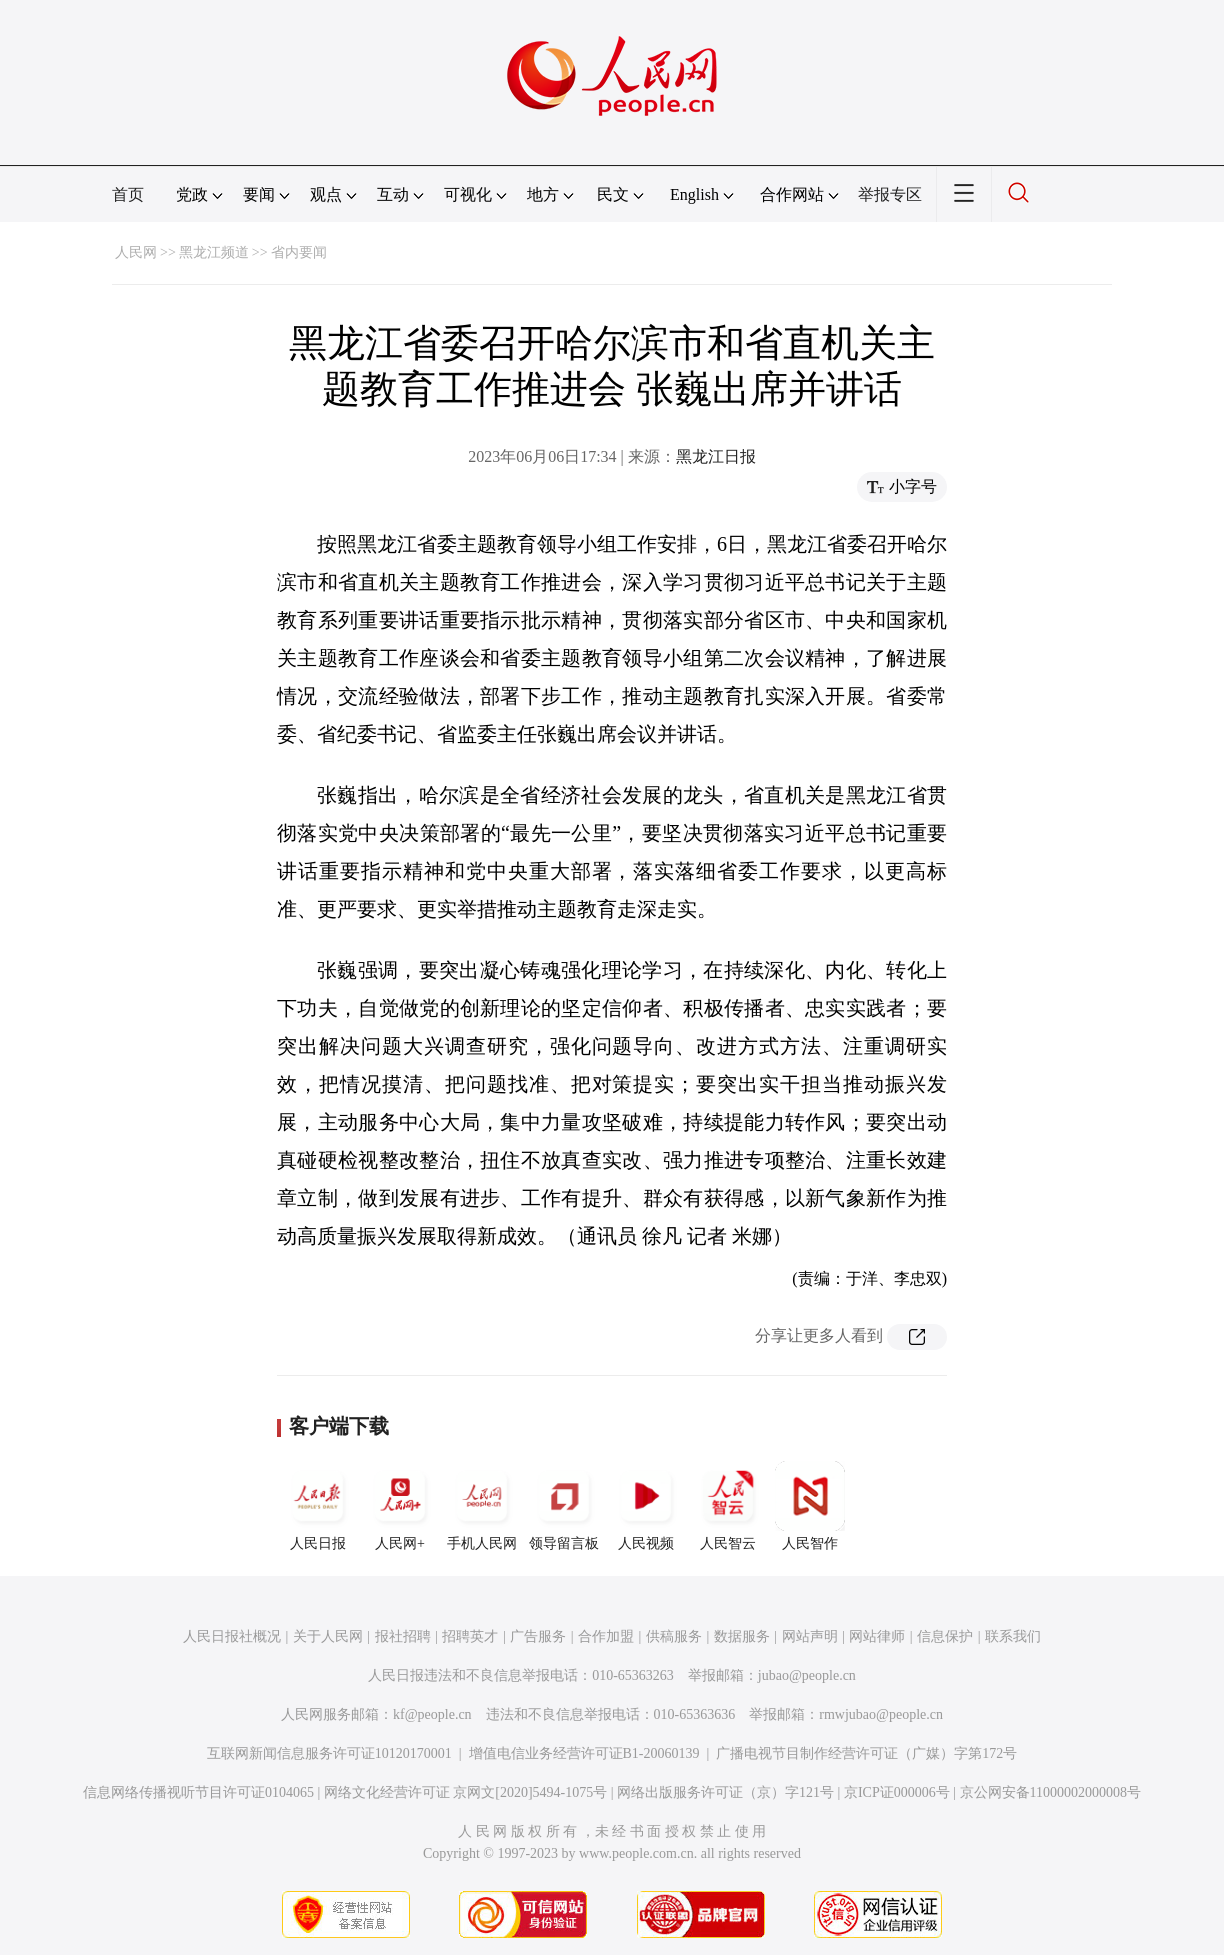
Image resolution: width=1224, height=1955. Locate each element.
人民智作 (810, 1506)
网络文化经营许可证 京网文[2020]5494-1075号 (466, 1792)
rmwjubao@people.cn (881, 1714)
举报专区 (890, 194)
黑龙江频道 (214, 252)
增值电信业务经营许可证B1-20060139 (584, 1753)
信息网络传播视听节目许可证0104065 (198, 1792)
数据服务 (742, 1636)
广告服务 (538, 1636)
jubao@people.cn (807, 1675)
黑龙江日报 (716, 456)
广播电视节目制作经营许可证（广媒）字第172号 (866, 1753)
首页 (128, 194)
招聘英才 (470, 1636)
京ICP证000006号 (897, 1792)
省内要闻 (299, 252)
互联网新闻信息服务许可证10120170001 (329, 1753)
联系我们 (1013, 1636)
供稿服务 (674, 1636)
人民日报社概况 (232, 1636)
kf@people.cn (432, 1714)
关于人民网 (328, 1636)
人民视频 (646, 1506)
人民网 (136, 252)
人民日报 (318, 1506)
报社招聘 (403, 1636)
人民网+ (400, 1506)
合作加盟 (606, 1636)
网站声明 (810, 1636)
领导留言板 (564, 1506)
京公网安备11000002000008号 (1050, 1792)
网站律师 (877, 1636)
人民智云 (728, 1506)
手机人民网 (482, 1506)
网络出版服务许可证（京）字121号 (725, 1792)
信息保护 (945, 1636)
